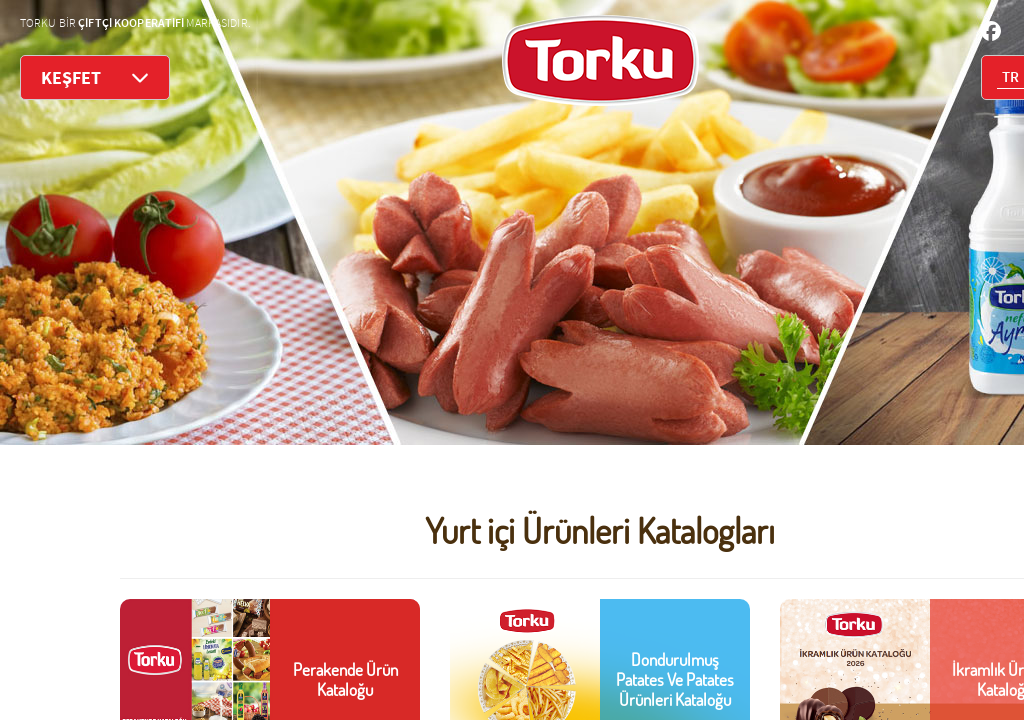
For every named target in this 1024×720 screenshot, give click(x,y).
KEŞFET (95, 77)
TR (1010, 78)
